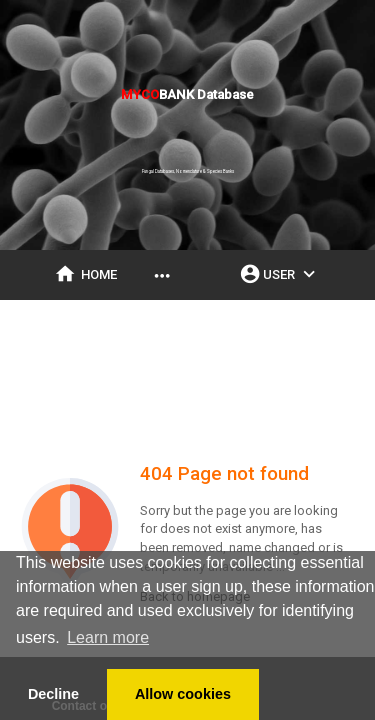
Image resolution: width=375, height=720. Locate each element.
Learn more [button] (108, 637)
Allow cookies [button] (183, 694)
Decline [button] (53, 694)
